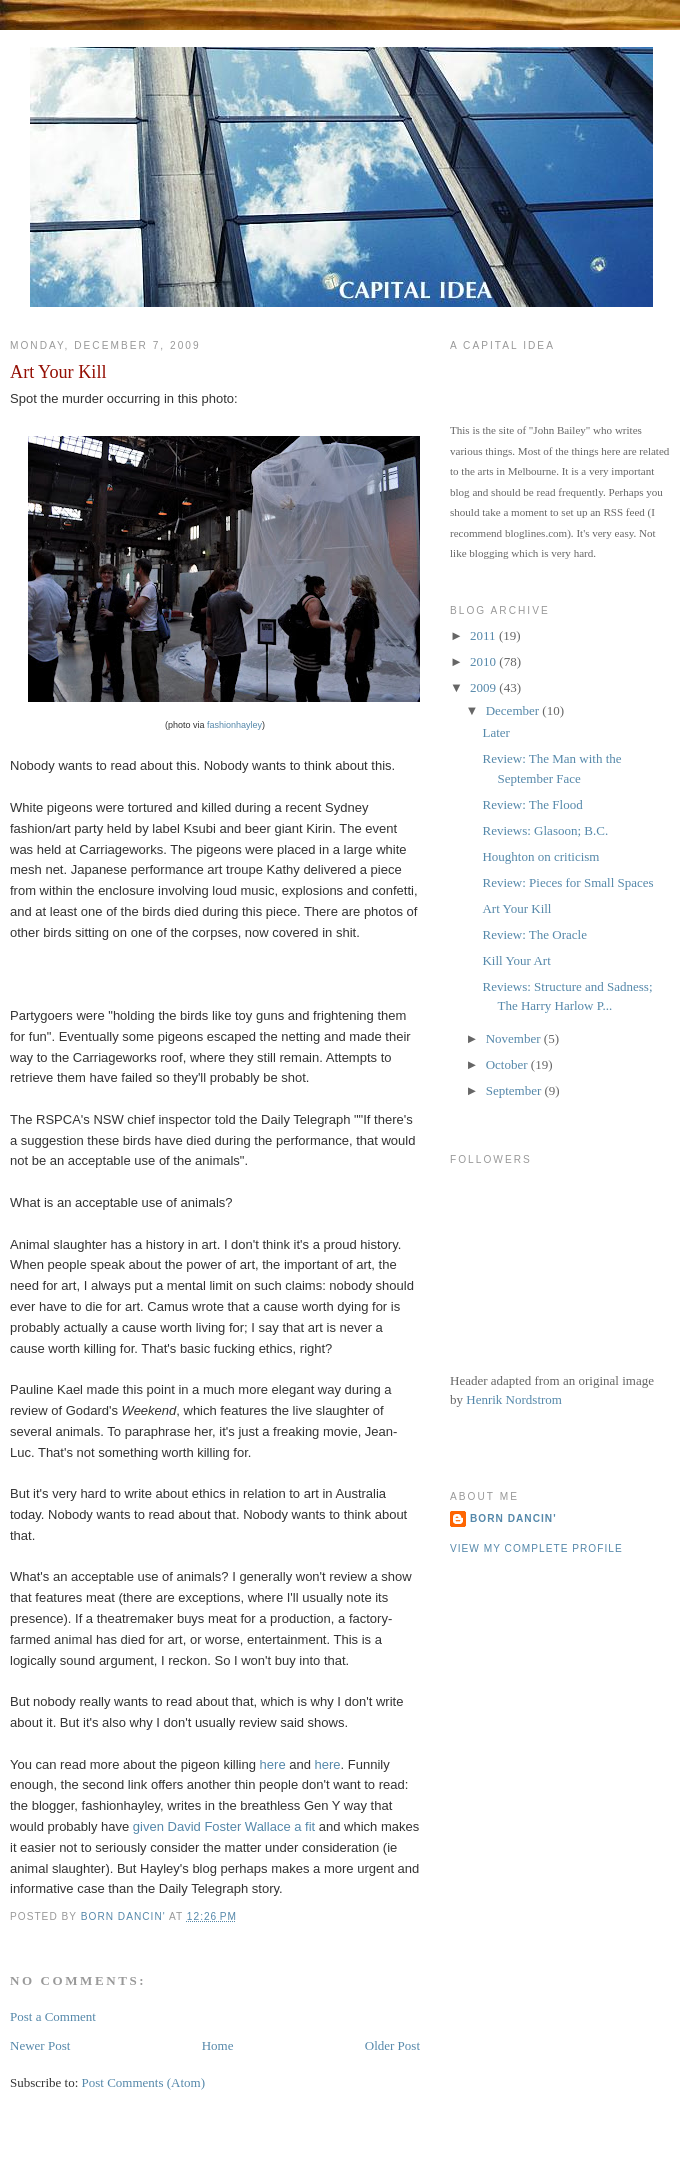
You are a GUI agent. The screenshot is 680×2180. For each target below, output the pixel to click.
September (515, 1090)
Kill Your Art (516, 960)
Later (495, 732)
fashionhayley (234, 725)
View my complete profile (536, 1548)
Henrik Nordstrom (514, 1399)
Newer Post (40, 2045)
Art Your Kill (516, 908)
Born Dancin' (513, 1518)
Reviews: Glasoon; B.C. (545, 830)
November (515, 1038)
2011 (484, 635)
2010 (484, 661)
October (508, 1064)
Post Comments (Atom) (144, 2082)
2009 (484, 687)
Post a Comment (53, 2016)
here (273, 1764)
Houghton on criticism (540, 856)
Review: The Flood (532, 804)
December (514, 710)
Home (218, 2045)
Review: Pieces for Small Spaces (567, 882)
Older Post (392, 2045)
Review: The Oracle (534, 934)
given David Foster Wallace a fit (224, 1826)
